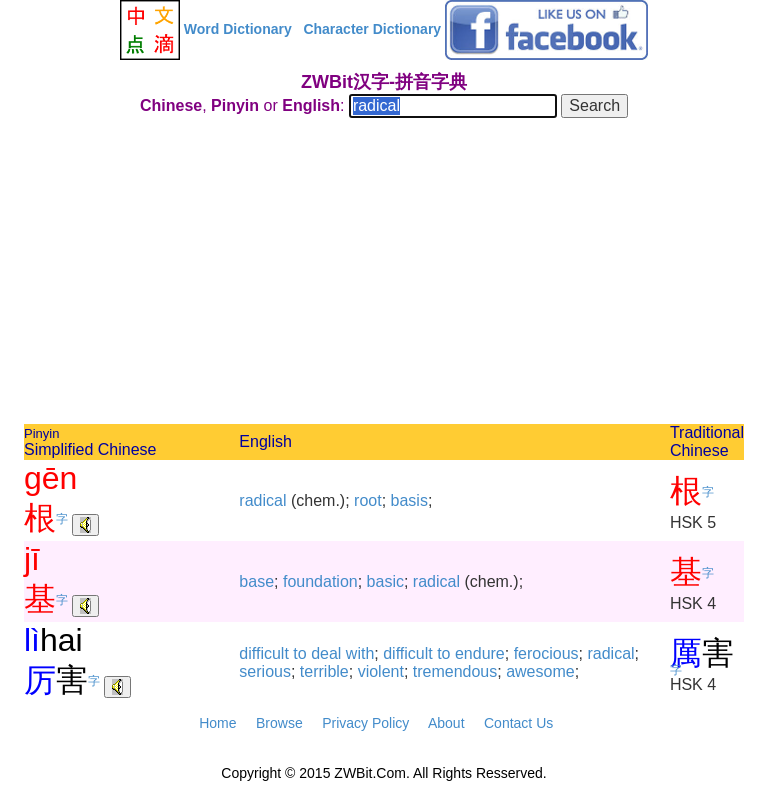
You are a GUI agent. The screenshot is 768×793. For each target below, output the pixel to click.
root (368, 500)
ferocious (546, 653)
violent (381, 671)
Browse (279, 723)
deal (326, 653)
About (446, 723)
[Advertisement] (384, 274)
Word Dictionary (238, 29)
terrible (324, 671)
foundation (320, 581)
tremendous (455, 671)
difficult (264, 653)
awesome (540, 671)
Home (217, 723)
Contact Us (518, 723)
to (299, 653)
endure (480, 653)
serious (265, 671)
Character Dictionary (372, 29)
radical (262, 500)
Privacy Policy (365, 723)
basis (409, 500)
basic (385, 581)
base (256, 581)
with (360, 653)
